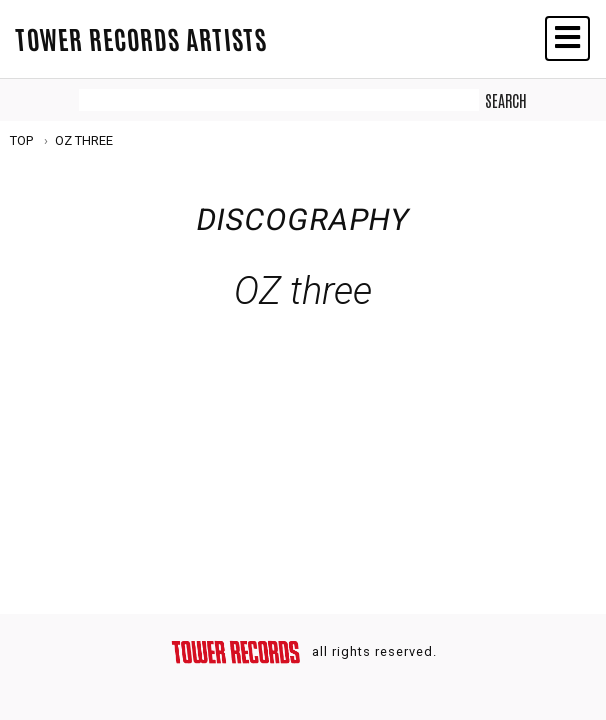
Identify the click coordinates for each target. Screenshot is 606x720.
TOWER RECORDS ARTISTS (141, 38)
